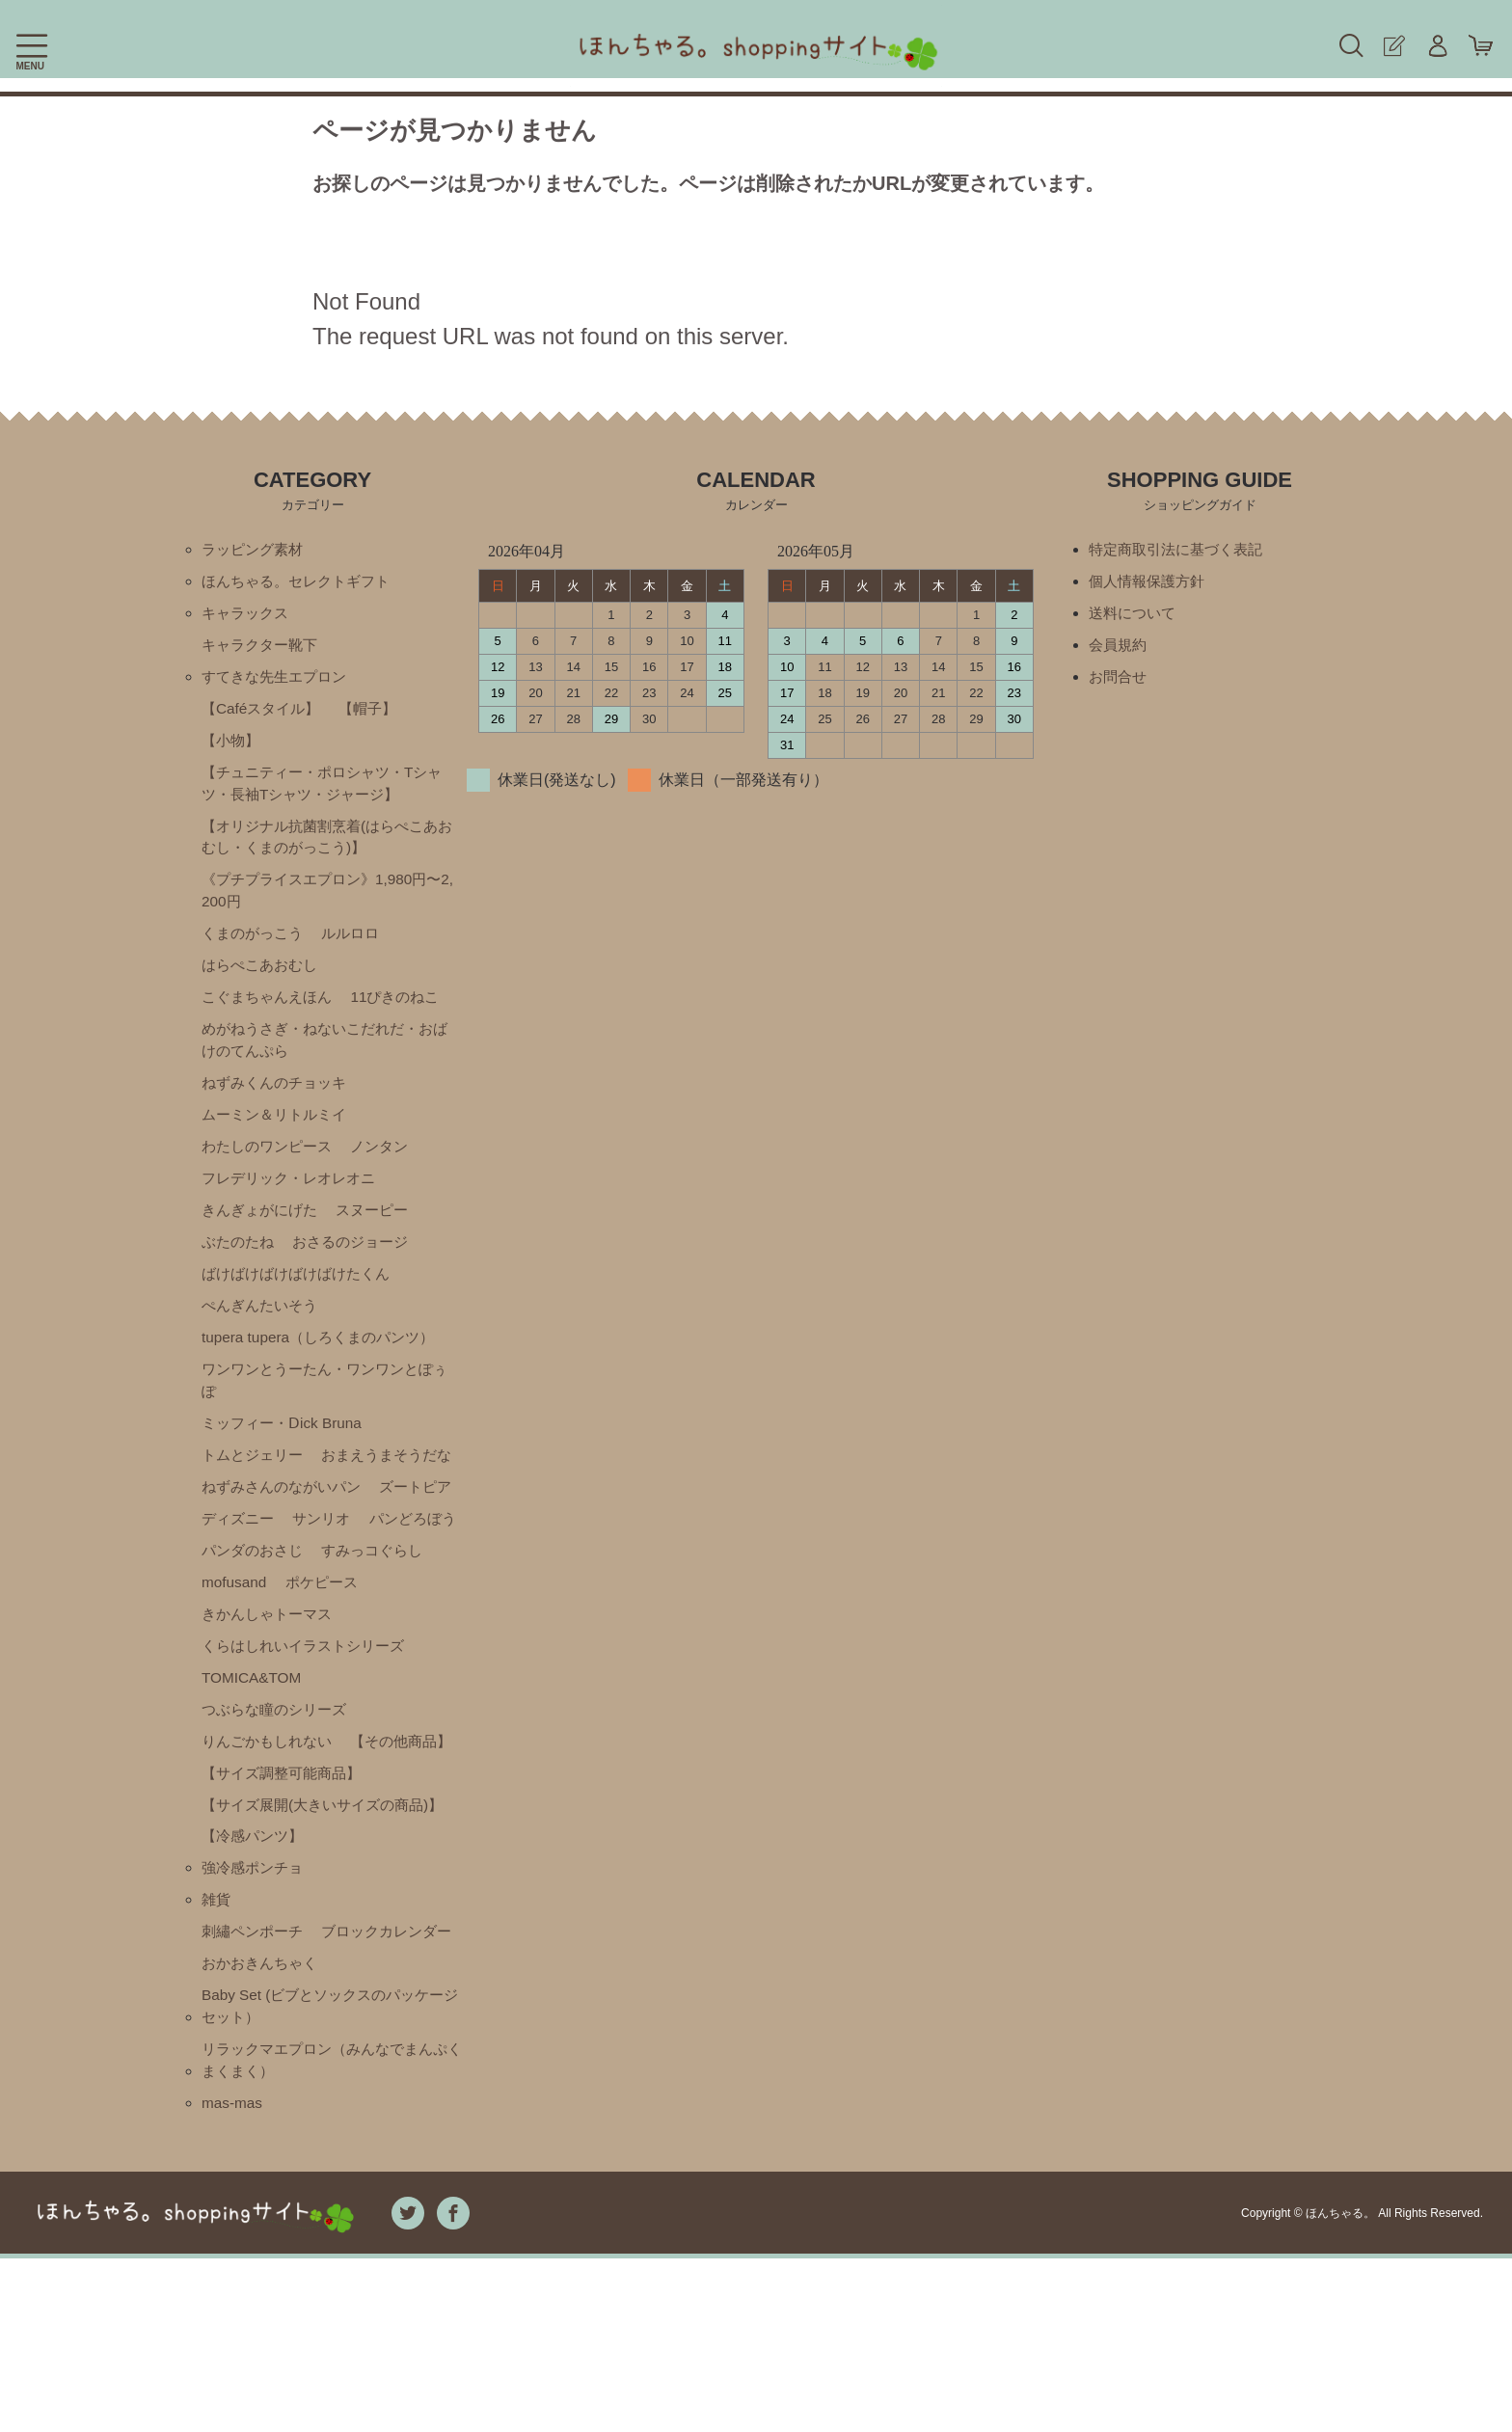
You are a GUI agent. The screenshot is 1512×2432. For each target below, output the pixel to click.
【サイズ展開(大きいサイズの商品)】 (312, 1923)
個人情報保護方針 (1150, 583)
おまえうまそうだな (271, 1518)
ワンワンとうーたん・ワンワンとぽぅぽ (325, 1408)
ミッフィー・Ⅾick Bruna (286, 1453)
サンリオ (424, 1584)
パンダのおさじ (366, 1616)
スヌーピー (381, 1233)
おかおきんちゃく (263, 2131)
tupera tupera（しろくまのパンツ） (324, 1364)
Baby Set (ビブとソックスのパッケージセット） (330, 2176)
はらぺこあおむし (263, 980)
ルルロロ (359, 947)
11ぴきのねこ (406, 1013)
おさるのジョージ (358, 1265)
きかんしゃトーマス (366, 1682)
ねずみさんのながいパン (286, 1551)
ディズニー (335, 1584)
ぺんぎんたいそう (263, 1331)
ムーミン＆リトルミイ (279, 1134)
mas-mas (233, 2276)
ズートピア (240, 1584)
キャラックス (248, 616)
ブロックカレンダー (271, 2099)
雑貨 (217, 2033)
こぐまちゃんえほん (271, 1013)
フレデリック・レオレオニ (294, 1200)
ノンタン (389, 1167)
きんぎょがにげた (263, 1233)
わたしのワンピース (271, 1167)
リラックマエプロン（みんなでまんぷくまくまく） (333, 2232)
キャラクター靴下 (263, 648)
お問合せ (1119, 681)
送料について (1135, 616)
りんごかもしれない (271, 1813)
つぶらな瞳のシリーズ (279, 1780)
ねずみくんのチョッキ (279, 1102)
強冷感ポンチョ (256, 2000)
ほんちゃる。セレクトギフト (302, 583)
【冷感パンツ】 (256, 1967)
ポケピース (240, 1682)
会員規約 (1119, 648)
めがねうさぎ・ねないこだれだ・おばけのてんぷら (325, 1057)
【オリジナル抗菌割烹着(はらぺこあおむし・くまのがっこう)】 (327, 847)
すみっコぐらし (256, 1649)
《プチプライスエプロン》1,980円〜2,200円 (329, 903)
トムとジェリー (256, 1485)
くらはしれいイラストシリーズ (310, 1715)
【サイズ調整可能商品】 (286, 1879)
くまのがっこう (256, 947)
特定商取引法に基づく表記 (1181, 550)
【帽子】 (376, 714)
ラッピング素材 (256, 550)
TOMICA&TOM (254, 1748)
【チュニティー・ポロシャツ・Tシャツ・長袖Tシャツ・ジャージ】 (322, 791)
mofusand (361, 1649)
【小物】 (232, 747)
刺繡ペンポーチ (256, 2066)
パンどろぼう (248, 1616)
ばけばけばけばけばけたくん (302, 1298)
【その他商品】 (256, 1846)
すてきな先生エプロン (279, 681)
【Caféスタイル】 (264, 714)
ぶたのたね (240, 1265)
